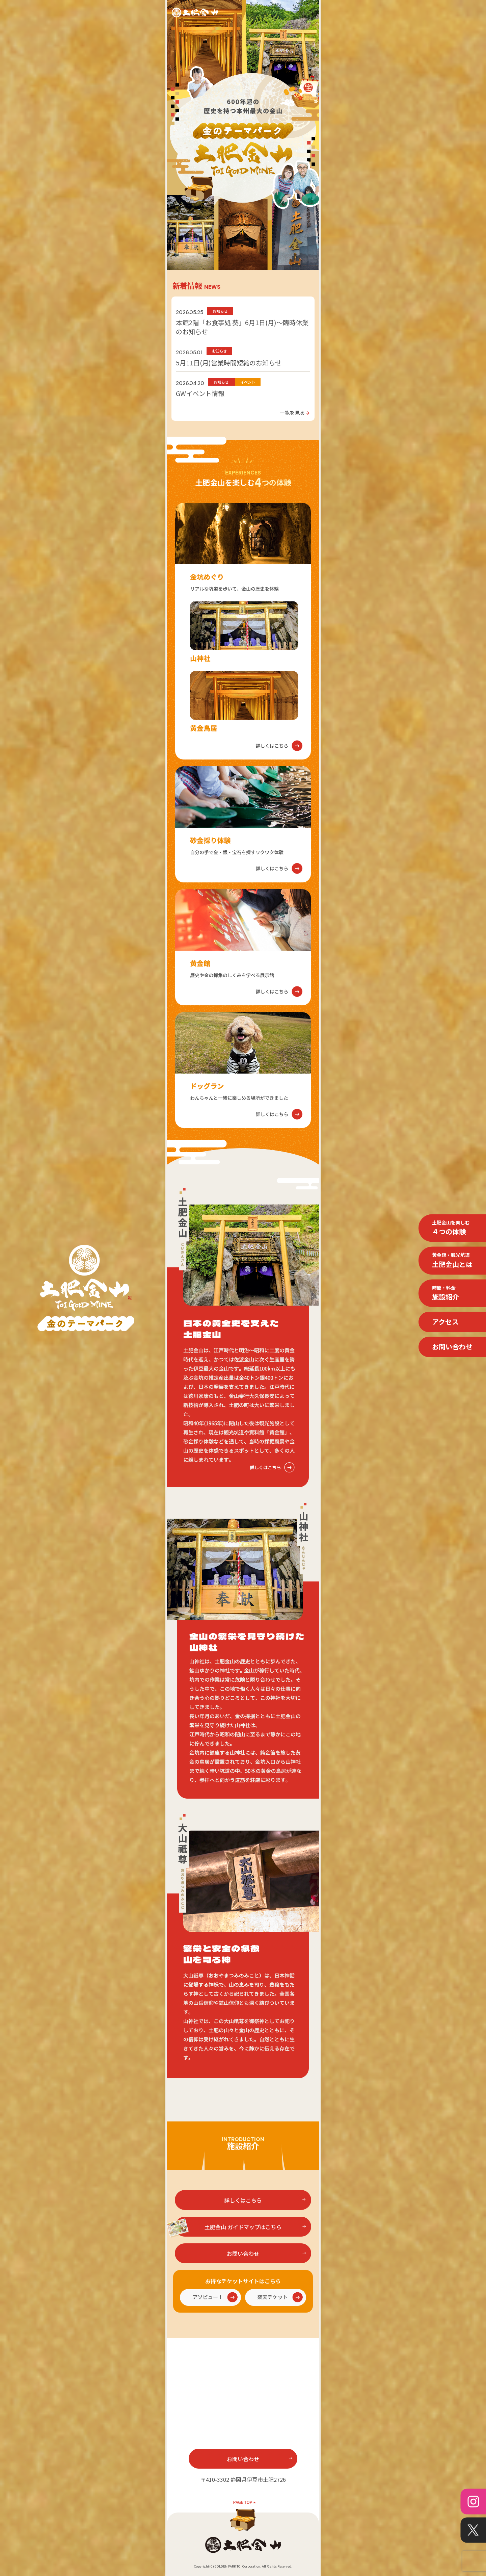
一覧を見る (294, 412)
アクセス (445, 1322)
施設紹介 (445, 1293)
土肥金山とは (452, 1260)
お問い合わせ (452, 1347)
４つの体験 (451, 1227)
